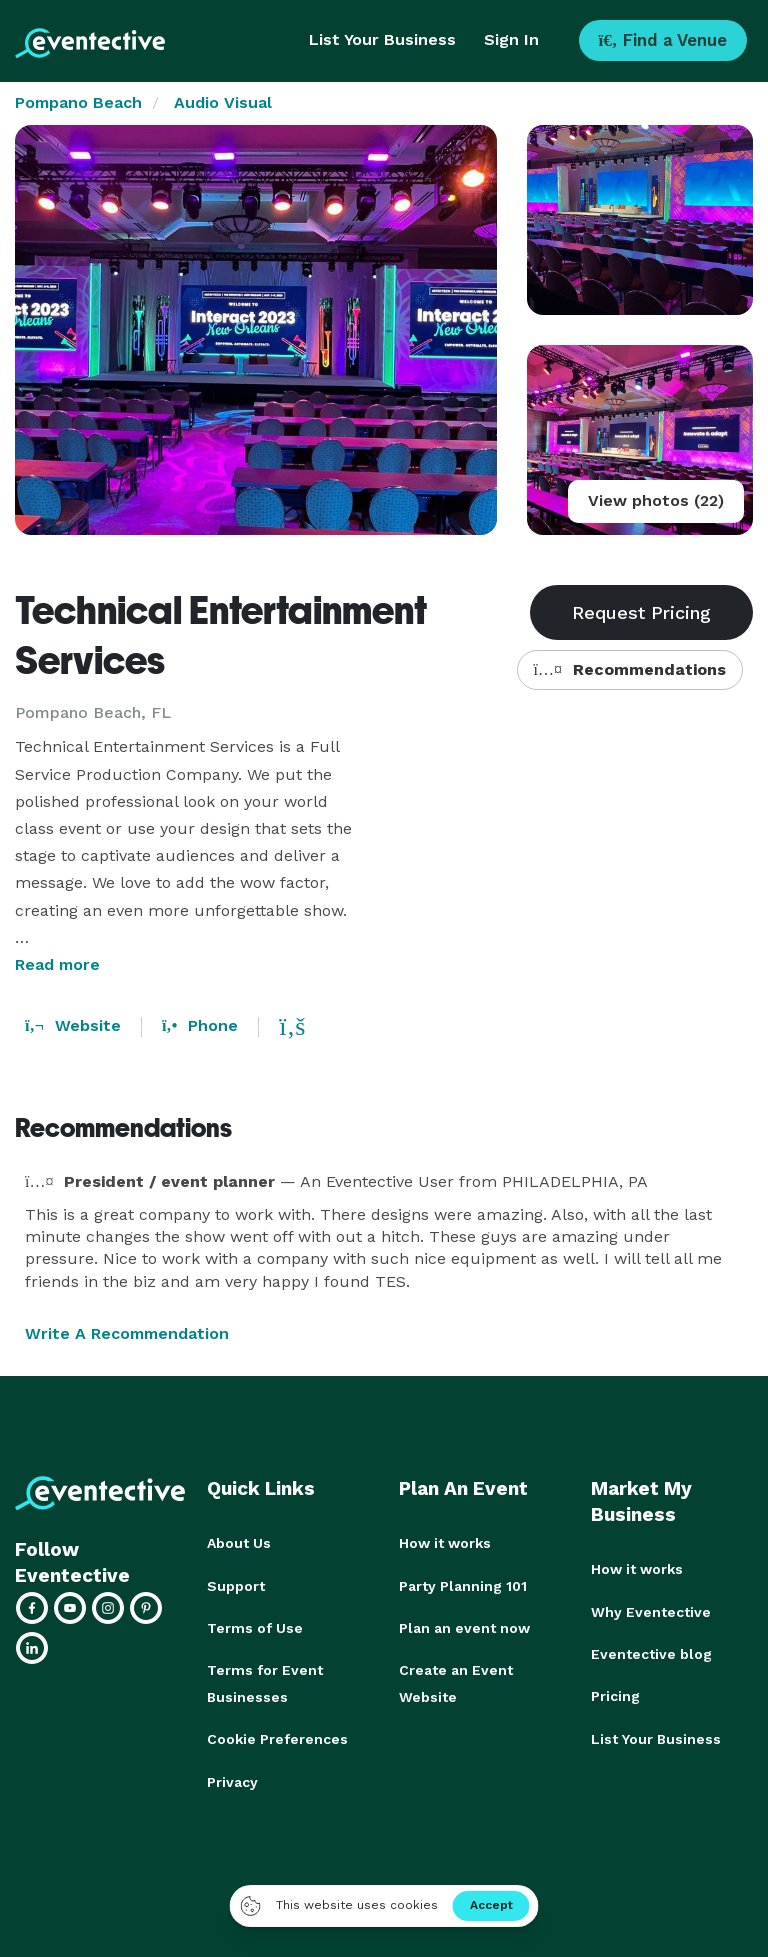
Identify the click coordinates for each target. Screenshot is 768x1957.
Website (73, 1025)
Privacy (232, 1779)
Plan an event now (464, 1627)
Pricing (615, 1695)
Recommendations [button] (630, 669)
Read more (57, 964)
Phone (200, 1025)
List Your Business (382, 39)
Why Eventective (651, 1611)
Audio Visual (223, 102)
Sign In (511, 39)
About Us (239, 1543)
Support (236, 1585)
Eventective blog (651, 1653)
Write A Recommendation (127, 1333)
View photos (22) (656, 500)
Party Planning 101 (463, 1585)
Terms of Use (255, 1627)
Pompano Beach (78, 102)
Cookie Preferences (277, 1737)
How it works (445, 1543)
